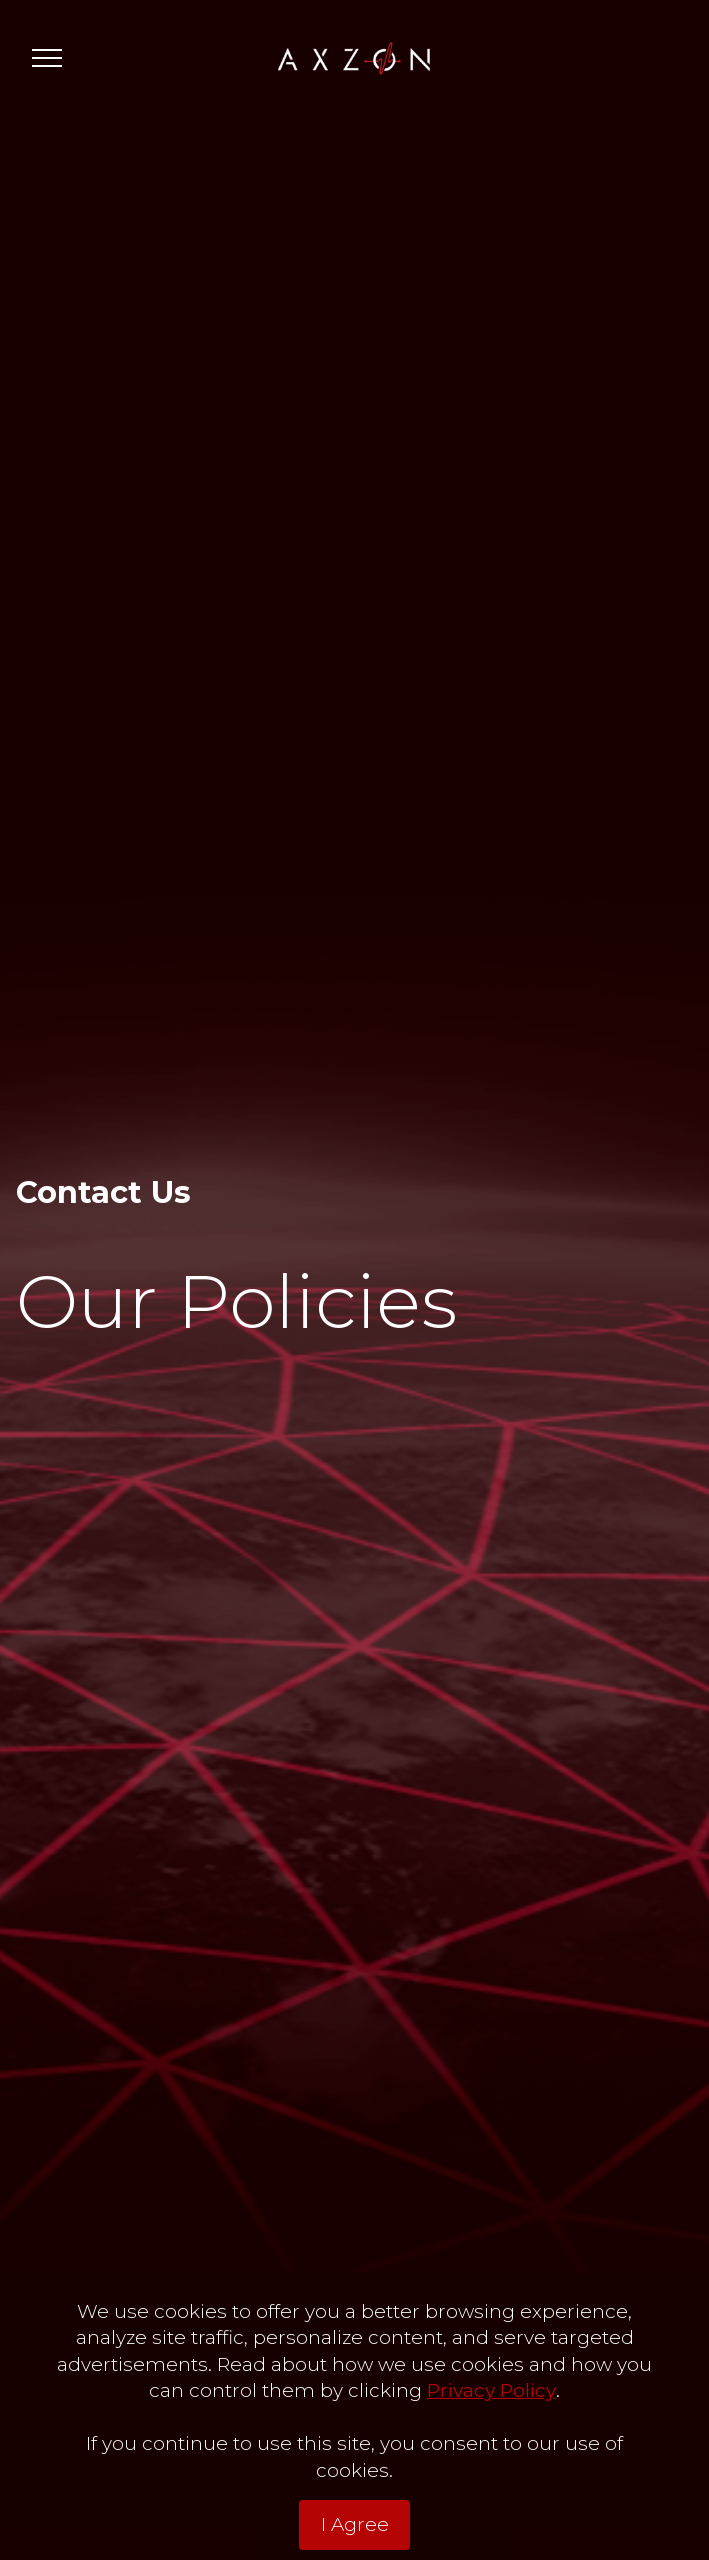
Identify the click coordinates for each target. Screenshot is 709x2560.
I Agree (355, 2524)
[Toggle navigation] (47, 58)
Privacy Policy (491, 2390)
